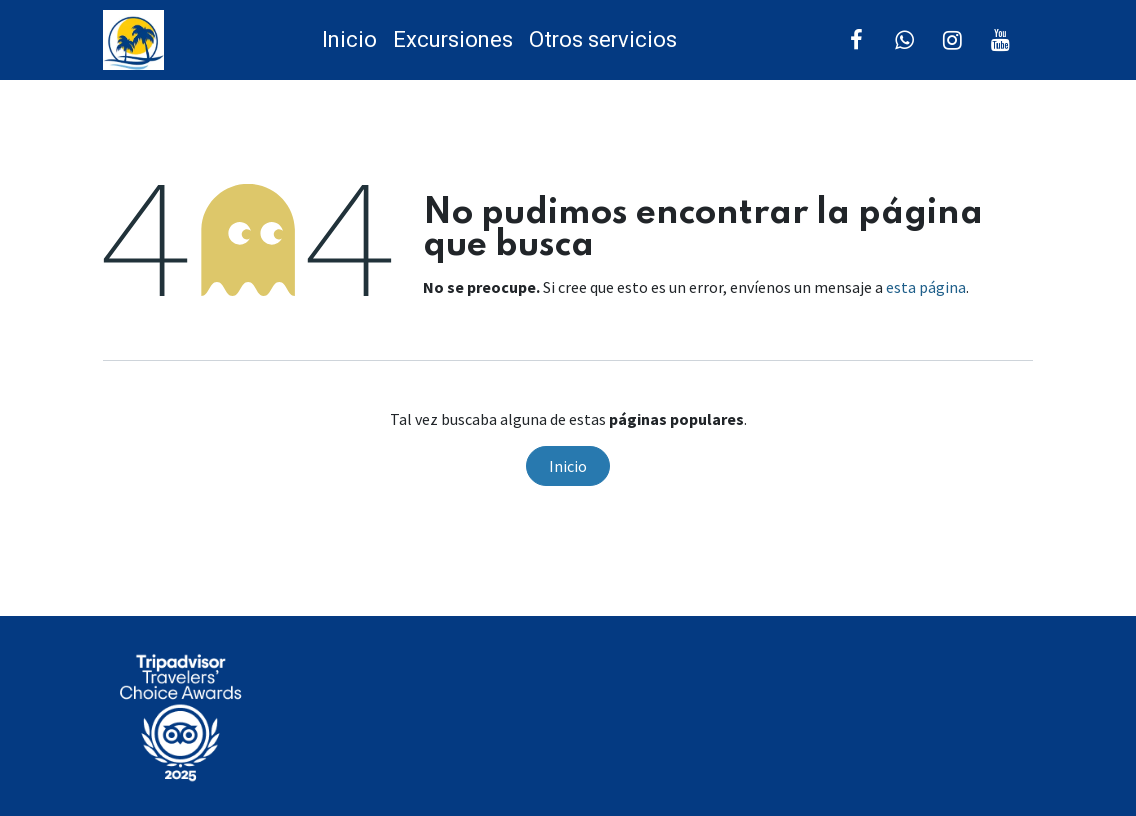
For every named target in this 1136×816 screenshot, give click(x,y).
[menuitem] (349, 40)
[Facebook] (857, 40)
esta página (926, 287)
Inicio (568, 466)
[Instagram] (953, 40)
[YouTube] (1001, 40)
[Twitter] (905, 40)
